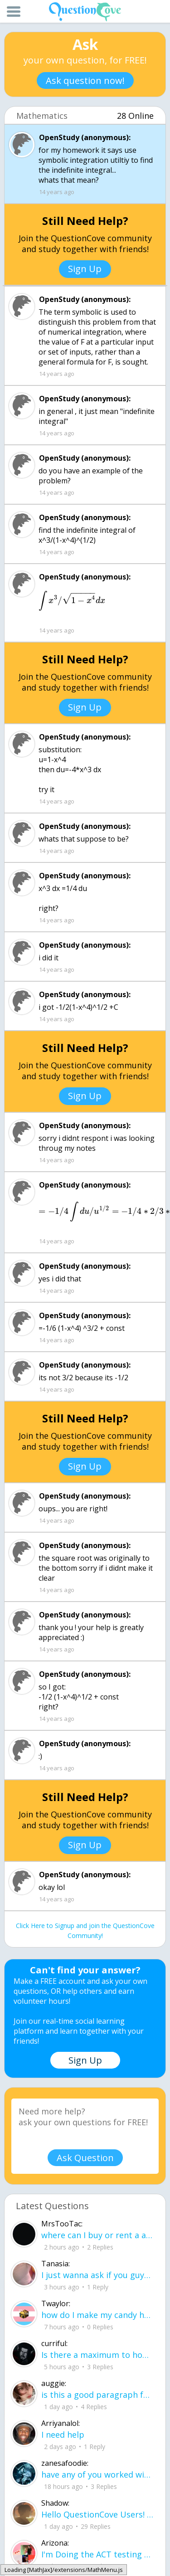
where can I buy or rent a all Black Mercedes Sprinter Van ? (97, 2235)
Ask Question (85, 2158)
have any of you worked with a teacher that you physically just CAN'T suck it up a (97, 2474)
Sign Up (85, 269)
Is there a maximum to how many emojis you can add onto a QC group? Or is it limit (97, 2354)
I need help (62, 2434)
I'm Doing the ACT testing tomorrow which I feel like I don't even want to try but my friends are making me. (97, 2554)
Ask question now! (85, 80)
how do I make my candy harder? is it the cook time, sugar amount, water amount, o (97, 2314)
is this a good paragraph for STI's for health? (97, 2394)
